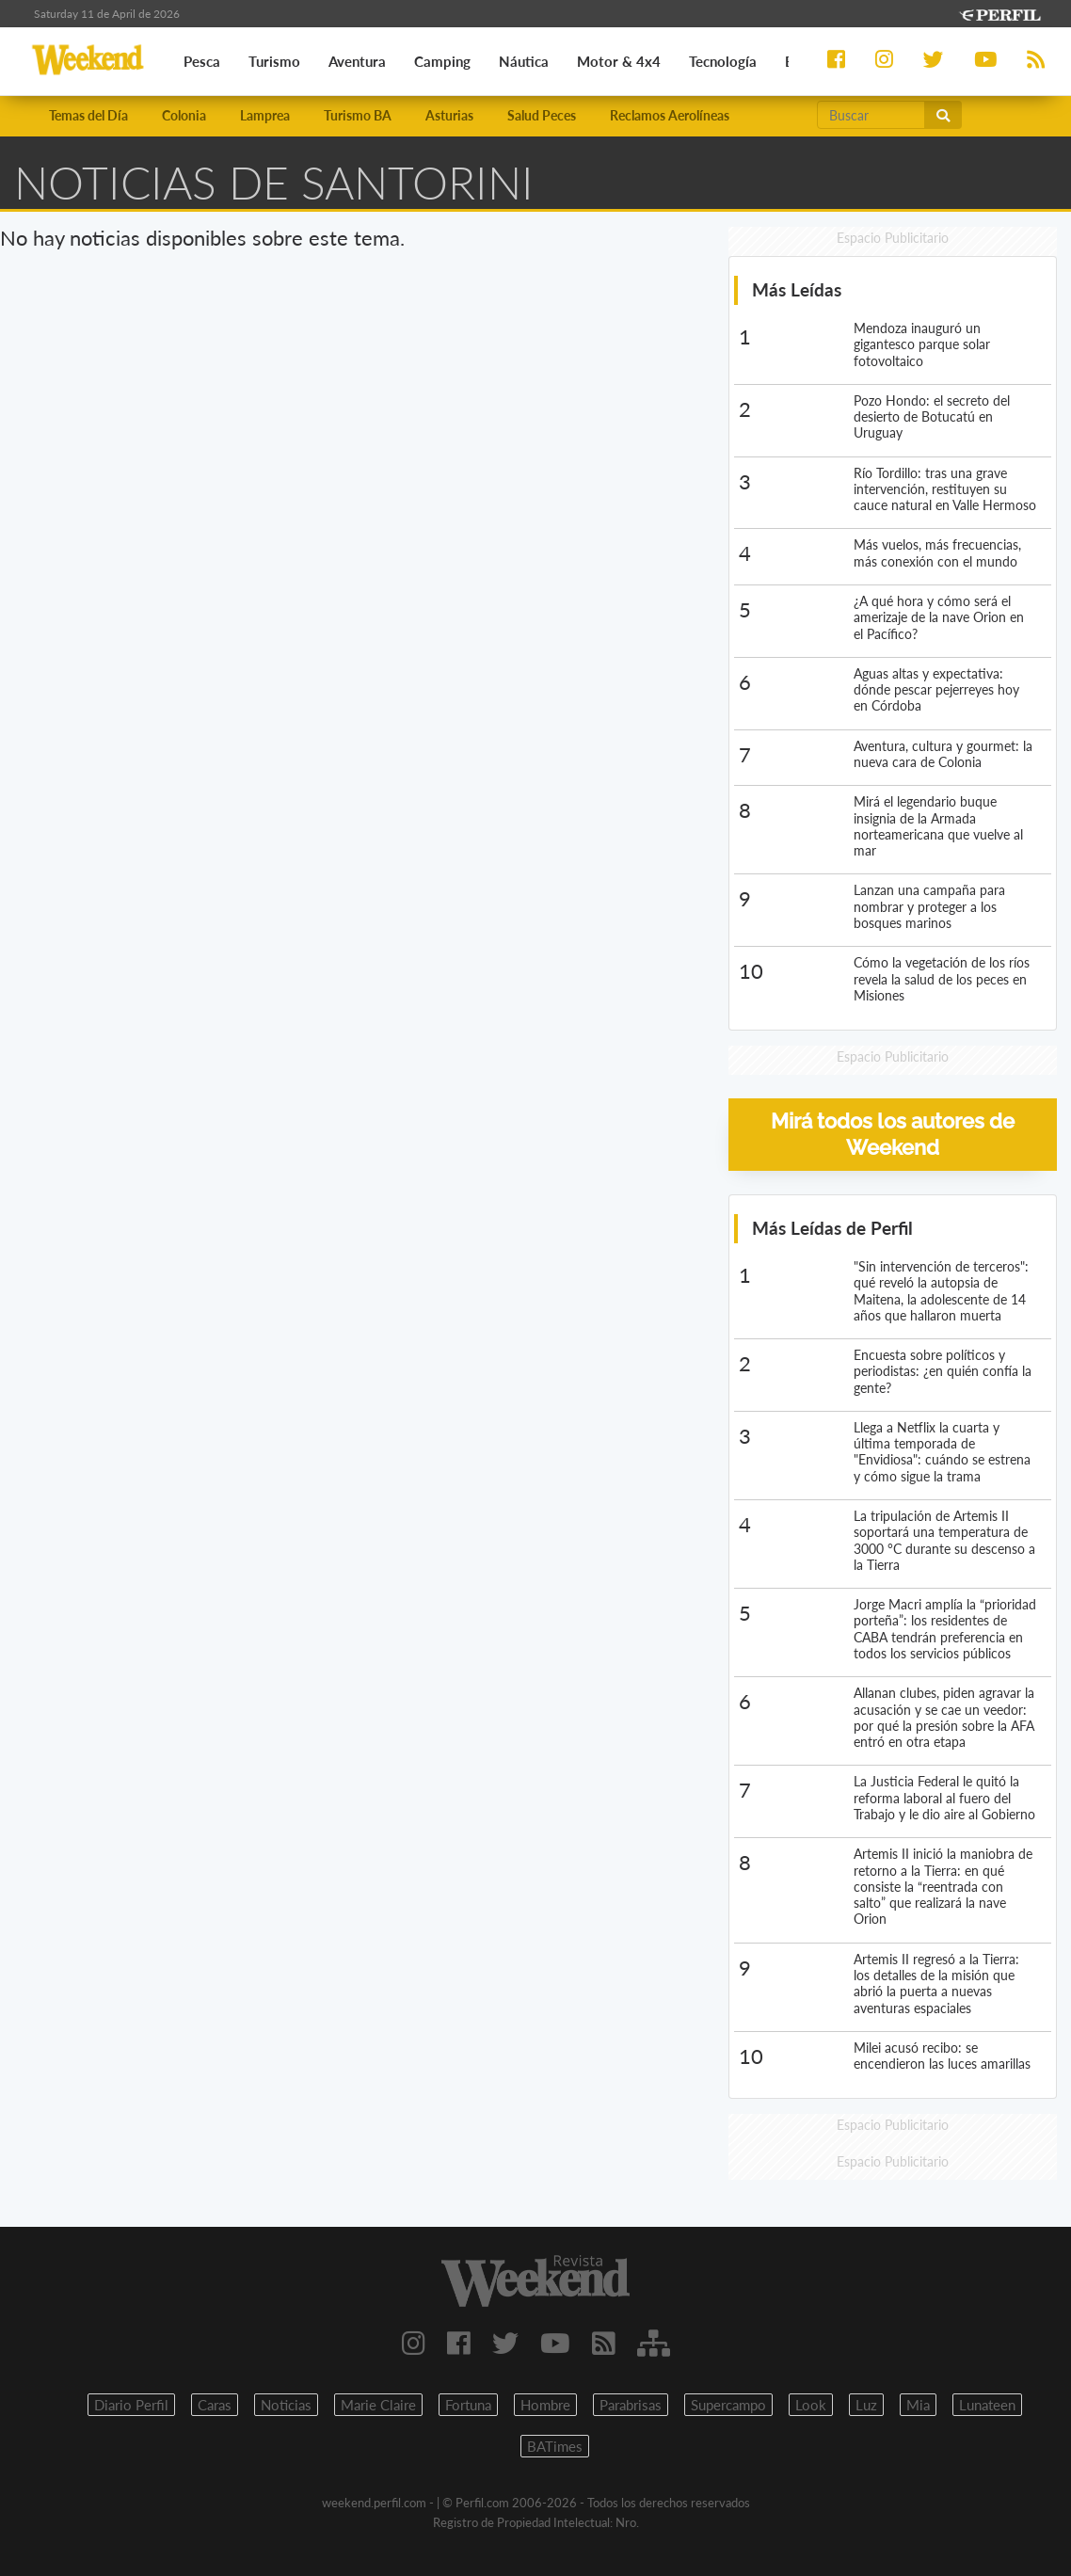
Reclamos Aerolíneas (669, 115)
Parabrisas (630, 2404)
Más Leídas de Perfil (832, 1228)
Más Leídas (796, 289)
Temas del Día (88, 115)
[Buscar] (871, 115)
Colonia (184, 115)
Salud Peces (541, 115)
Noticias (286, 2404)
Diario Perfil (131, 2404)
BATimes (555, 2446)
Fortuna (468, 2404)
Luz (866, 2404)
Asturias (449, 115)
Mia (918, 2404)
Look (810, 2404)
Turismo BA (358, 115)
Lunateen (987, 2404)
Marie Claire (378, 2404)
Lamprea (265, 115)
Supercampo (728, 2404)
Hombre (545, 2404)
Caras (215, 2404)
